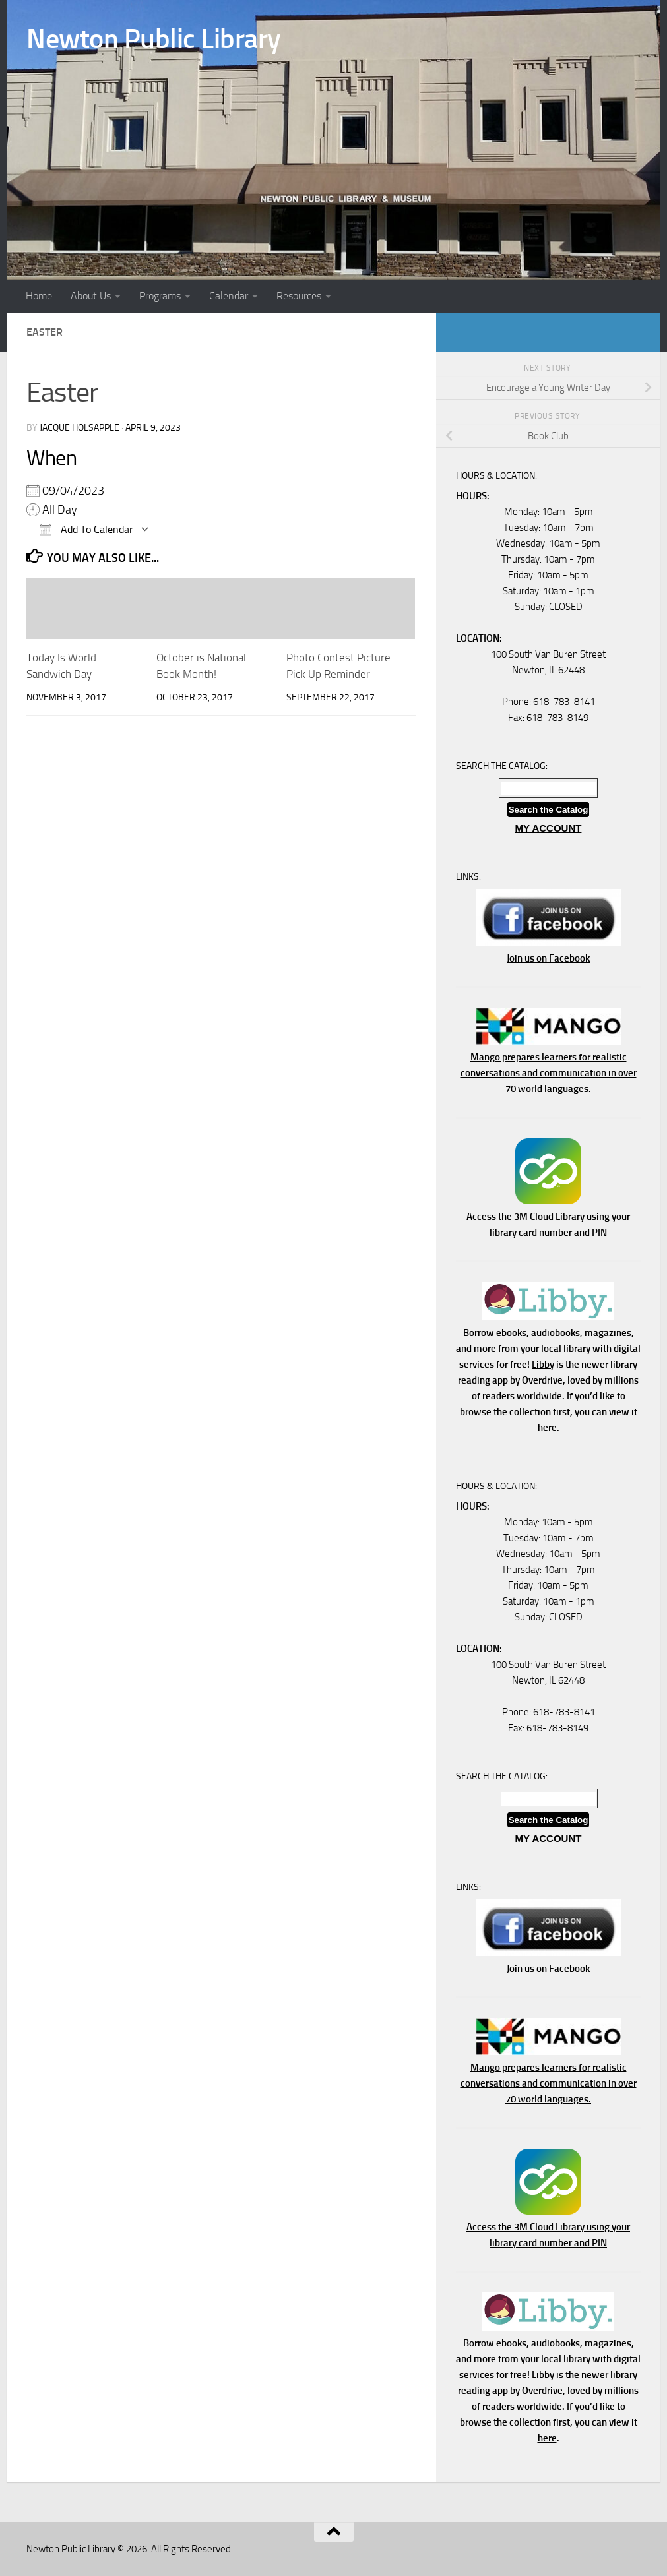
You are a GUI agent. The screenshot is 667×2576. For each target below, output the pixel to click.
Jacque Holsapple (79, 427)
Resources (298, 296)
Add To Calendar (86, 529)
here (547, 1428)
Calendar (228, 296)
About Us (91, 296)
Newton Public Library (153, 38)
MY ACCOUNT (548, 828)
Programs (160, 296)
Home (39, 296)
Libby (543, 1364)
